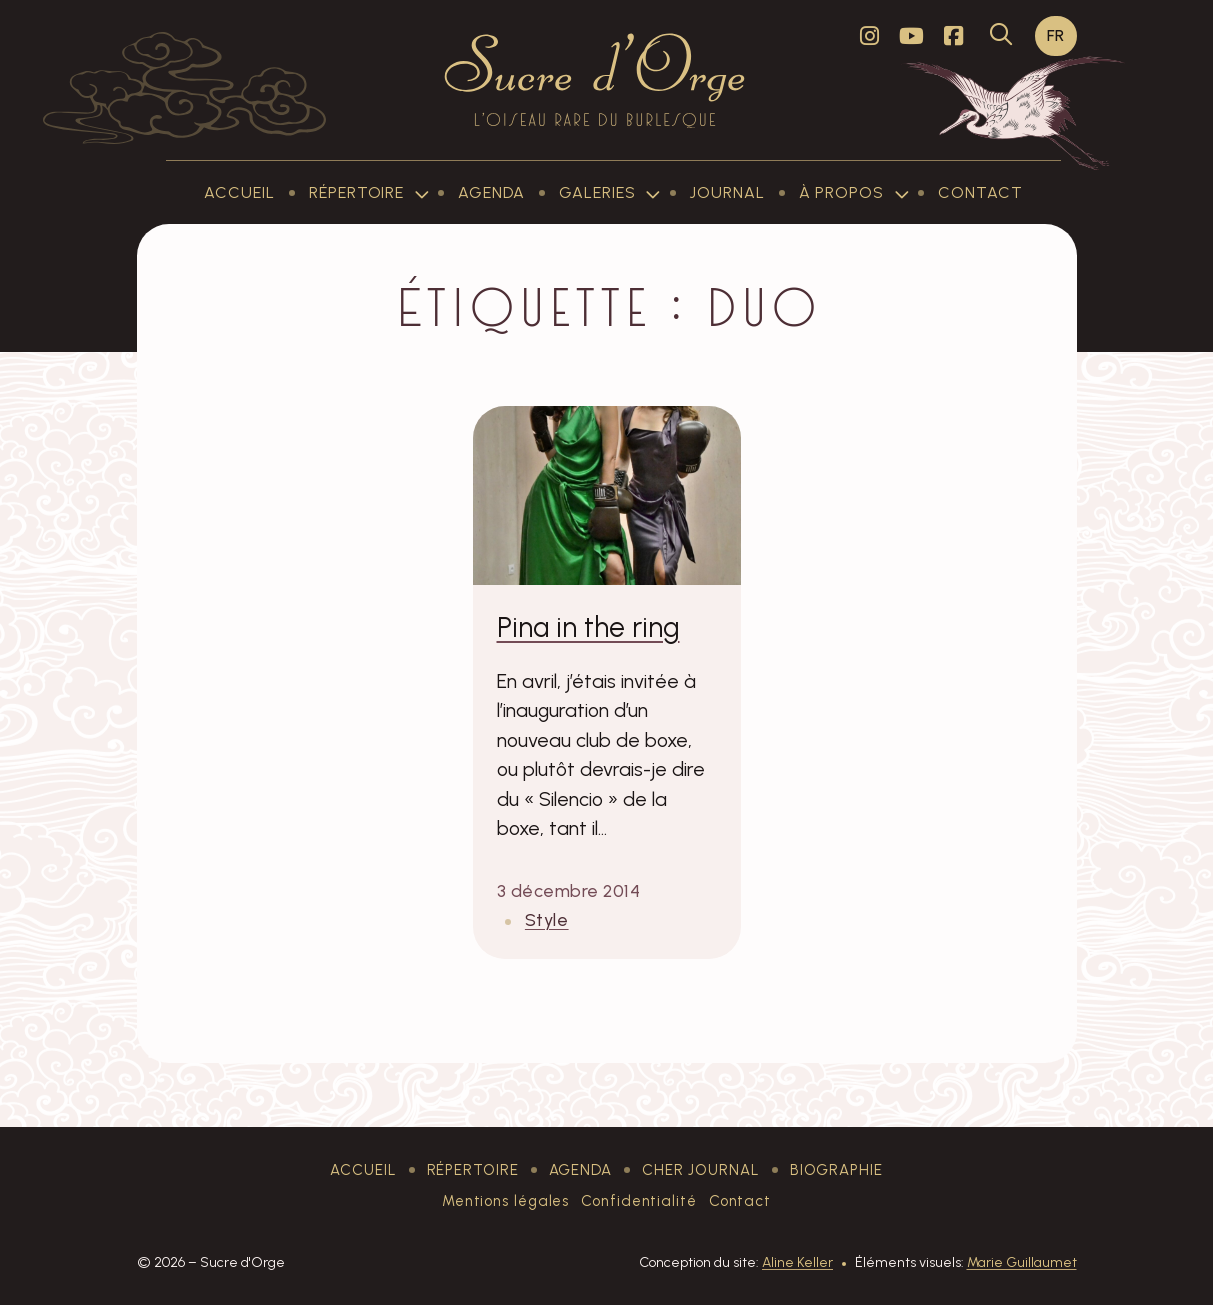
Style (547, 919)
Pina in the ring (588, 627)
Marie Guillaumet (1022, 1262)
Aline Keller (797, 1262)
